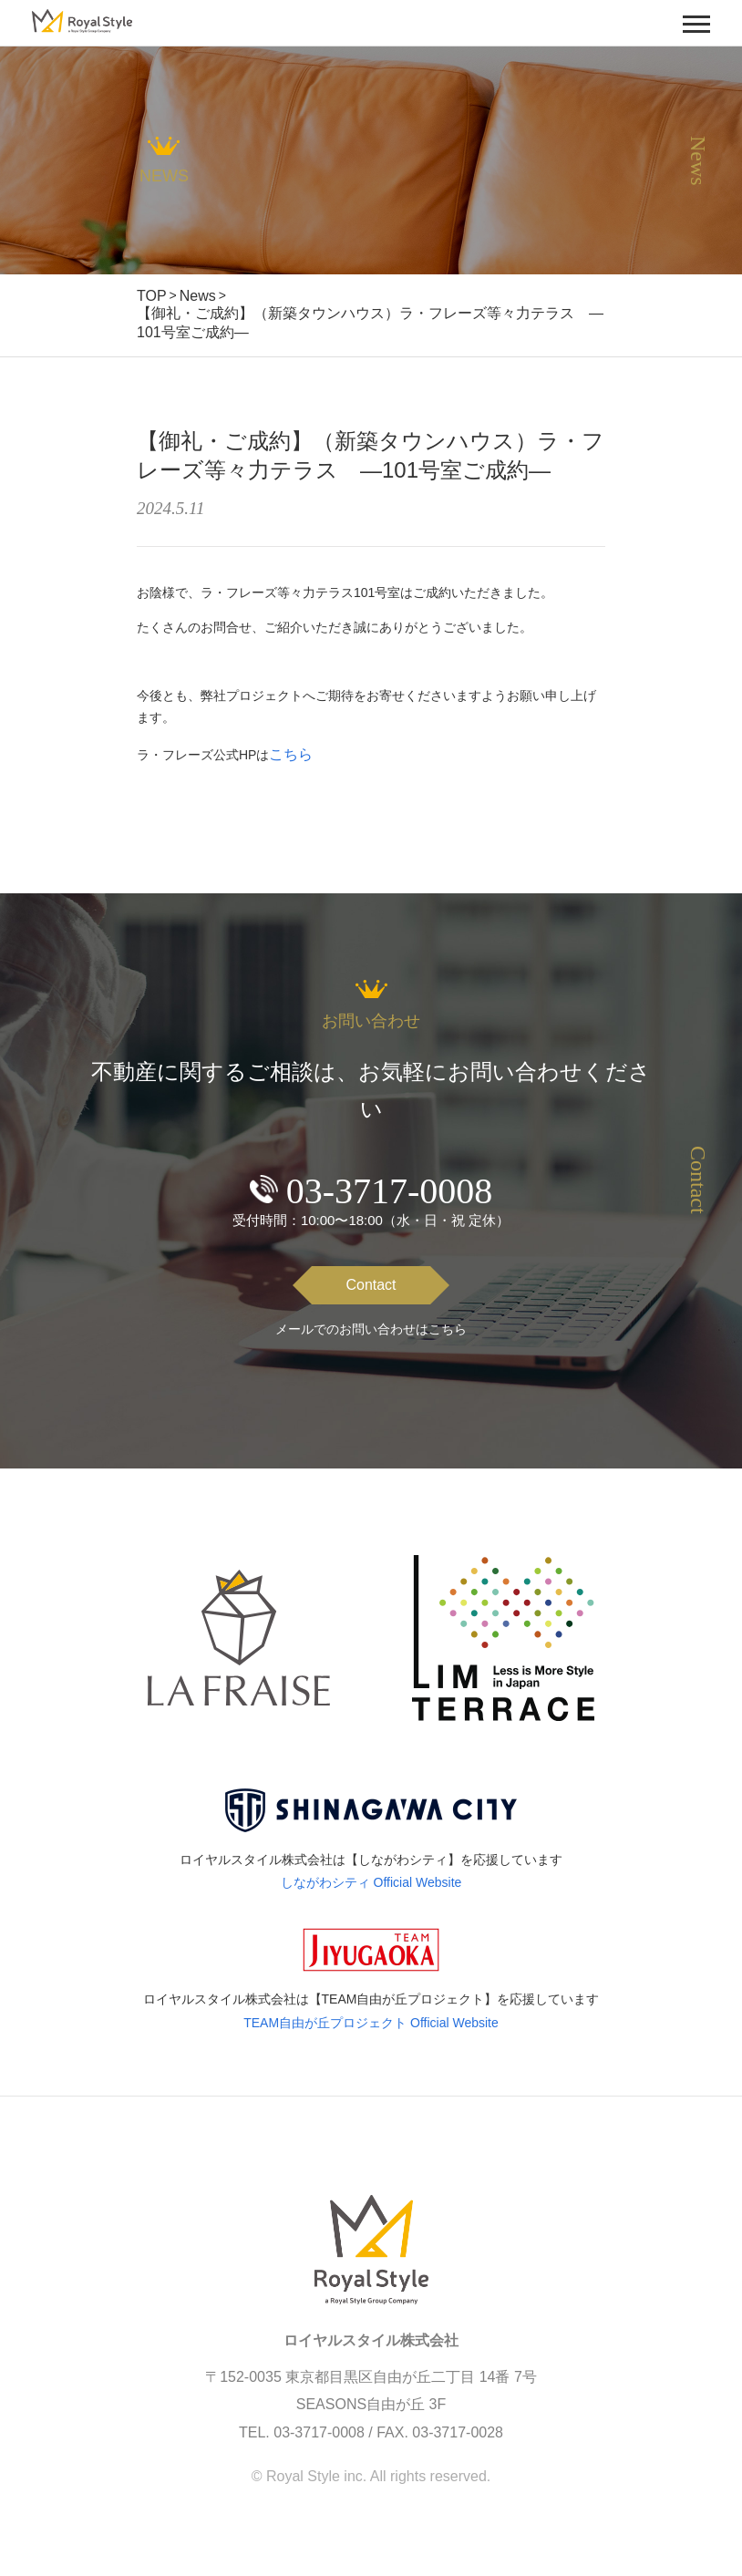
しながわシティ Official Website (371, 1882)
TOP (152, 296)
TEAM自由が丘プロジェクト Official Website (371, 2022)
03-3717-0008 (389, 1190)
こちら (291, 754)
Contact (370, 1285)
